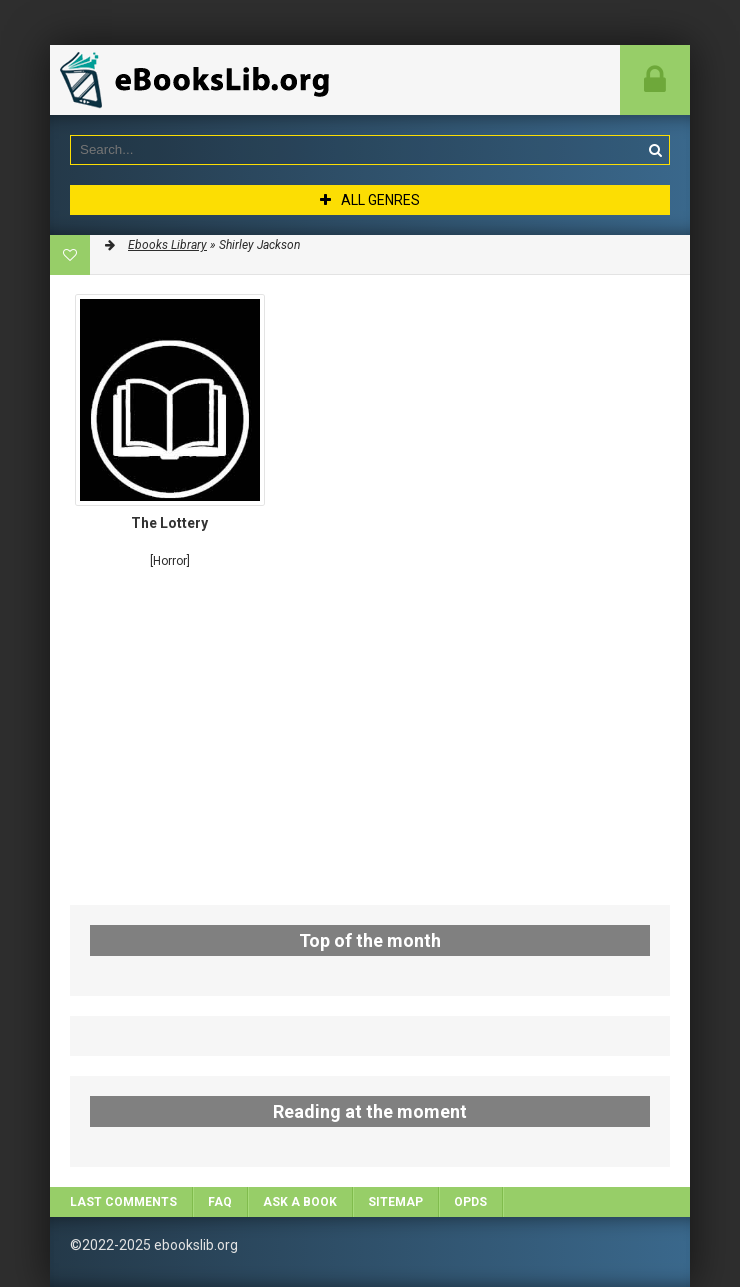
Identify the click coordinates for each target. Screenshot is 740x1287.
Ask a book (300, 1202)
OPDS (470, 1202)
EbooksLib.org (200, 80)
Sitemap (395, 1202)
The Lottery (169, 523)
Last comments (123, 1202)
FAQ (220, 1202)
